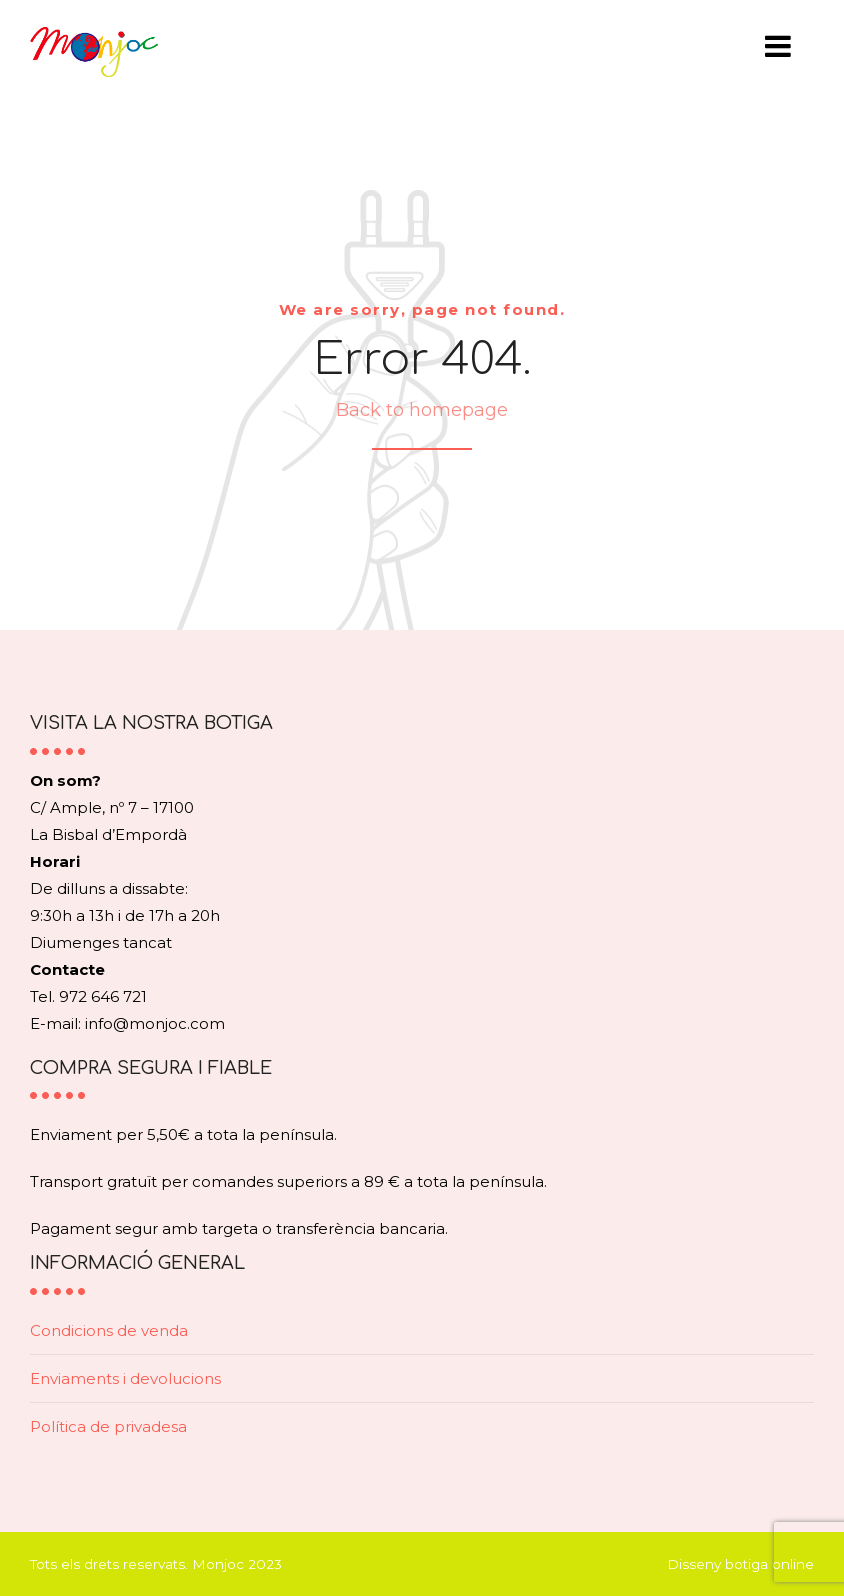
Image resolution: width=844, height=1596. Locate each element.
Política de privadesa (108, 1426)
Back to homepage (422, 410)
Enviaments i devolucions (125, 1378)
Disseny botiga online (740, 1564)
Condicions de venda (109, 1330)
